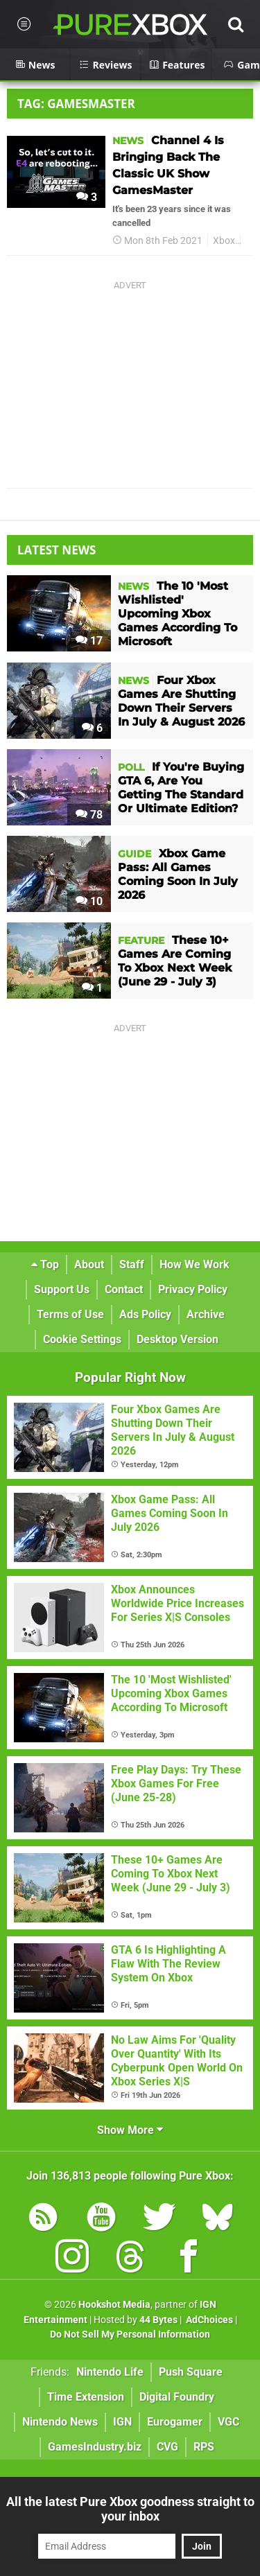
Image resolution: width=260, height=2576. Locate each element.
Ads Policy (145, 1314)
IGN (122, 2421)
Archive (206, 1314)
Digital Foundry (176, 2396)
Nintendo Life (110, 2371)
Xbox (224, 241)
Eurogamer (174, 2421)
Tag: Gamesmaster (76, 104)
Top (45, 1264)
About (89, 1264)
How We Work (194, 1264)
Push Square (191, 2371)
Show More (130, 2130)
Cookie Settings (82, 1339)
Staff (131, 1264)
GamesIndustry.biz (94, 2446)
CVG (167, 2446)
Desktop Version (177, 1339)
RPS (203, 2446)
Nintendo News (60, 2421)
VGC (228, 2421)
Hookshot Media (114, 2305)
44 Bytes (158, 2320)
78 (89, 814)
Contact (124, 1289)
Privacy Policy (192, 1289)
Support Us (61, 1289)
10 (89, 901)
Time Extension (85, 2396)
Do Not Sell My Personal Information (130, 2334)
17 (89, 640)
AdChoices (208, 2320)
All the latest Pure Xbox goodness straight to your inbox (130, 2508)
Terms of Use (70, 1314)
